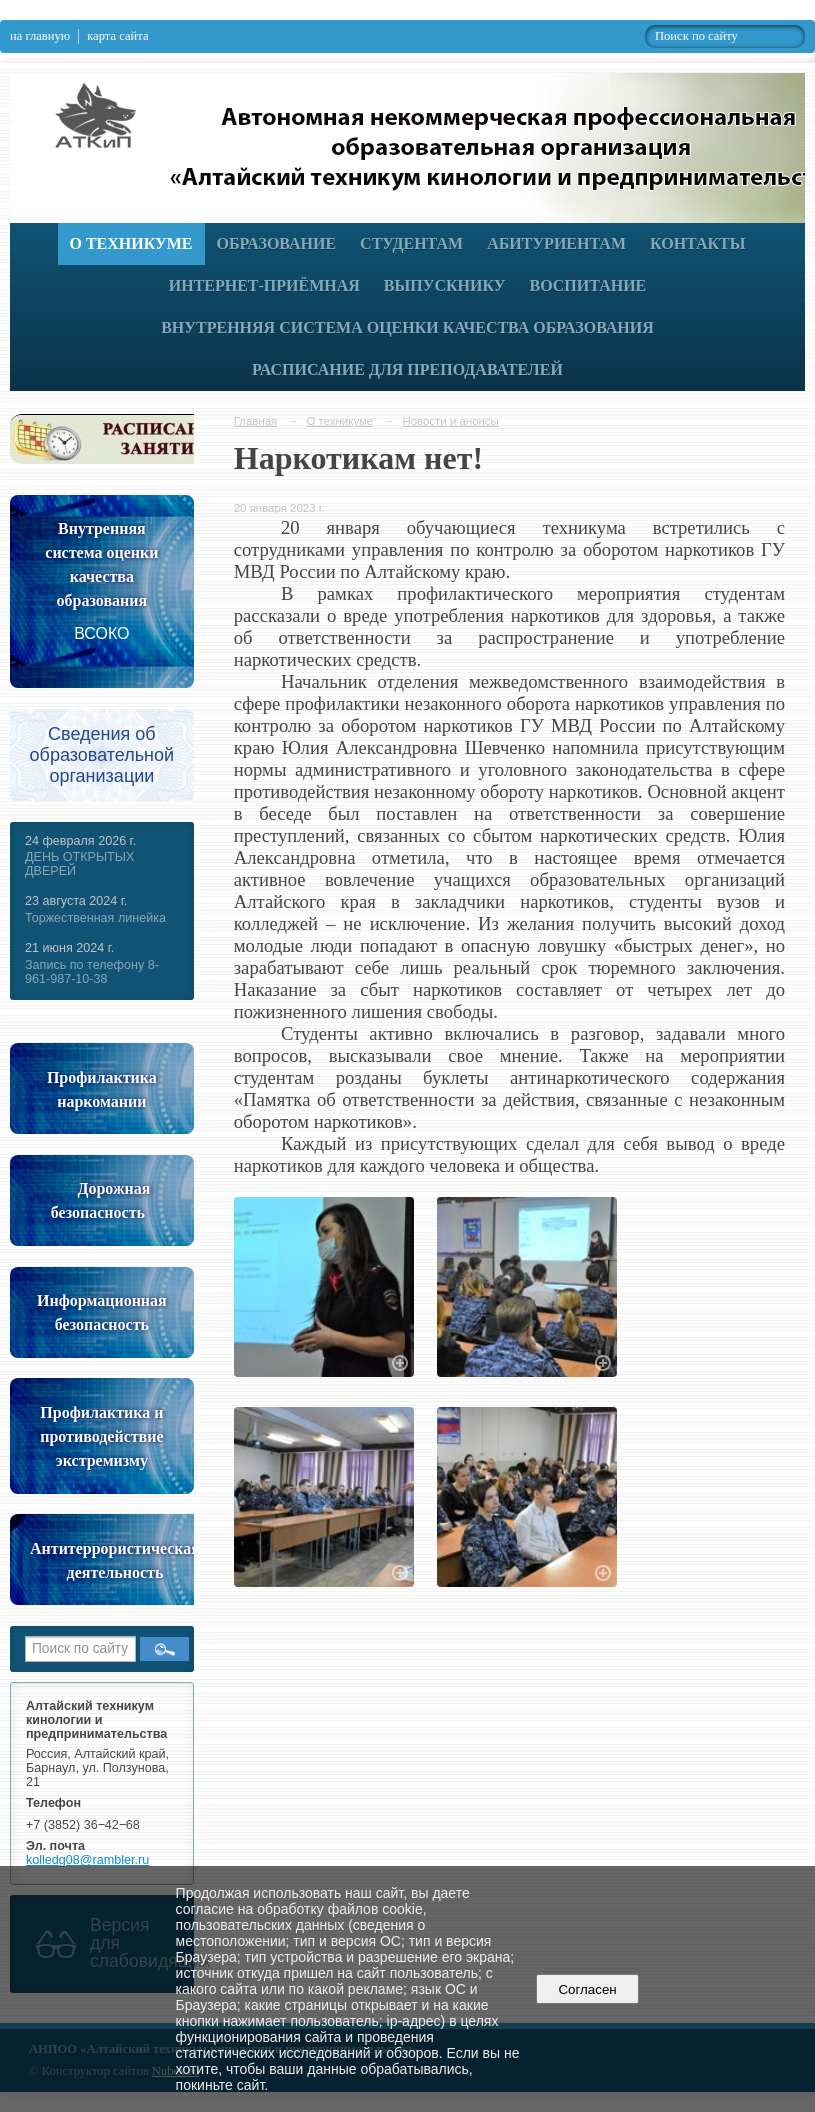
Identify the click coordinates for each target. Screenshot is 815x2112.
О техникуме (131, 243)
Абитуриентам (556, 243)
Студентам (411, 243)
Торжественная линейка (95, 918)
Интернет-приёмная (264, 285)
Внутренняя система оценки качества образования (407, 327)
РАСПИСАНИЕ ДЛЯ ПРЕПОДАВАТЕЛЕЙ (407, 369)
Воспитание (588, 285)
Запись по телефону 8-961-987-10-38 (92, 972)
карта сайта (117, 36)
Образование (277, 243)
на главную (40, 36)
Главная (256, 421)
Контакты (698, 243)
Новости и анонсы (450, 421)
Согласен (587, 1989)
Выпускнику (445, 285)
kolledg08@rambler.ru (87, 1860)
